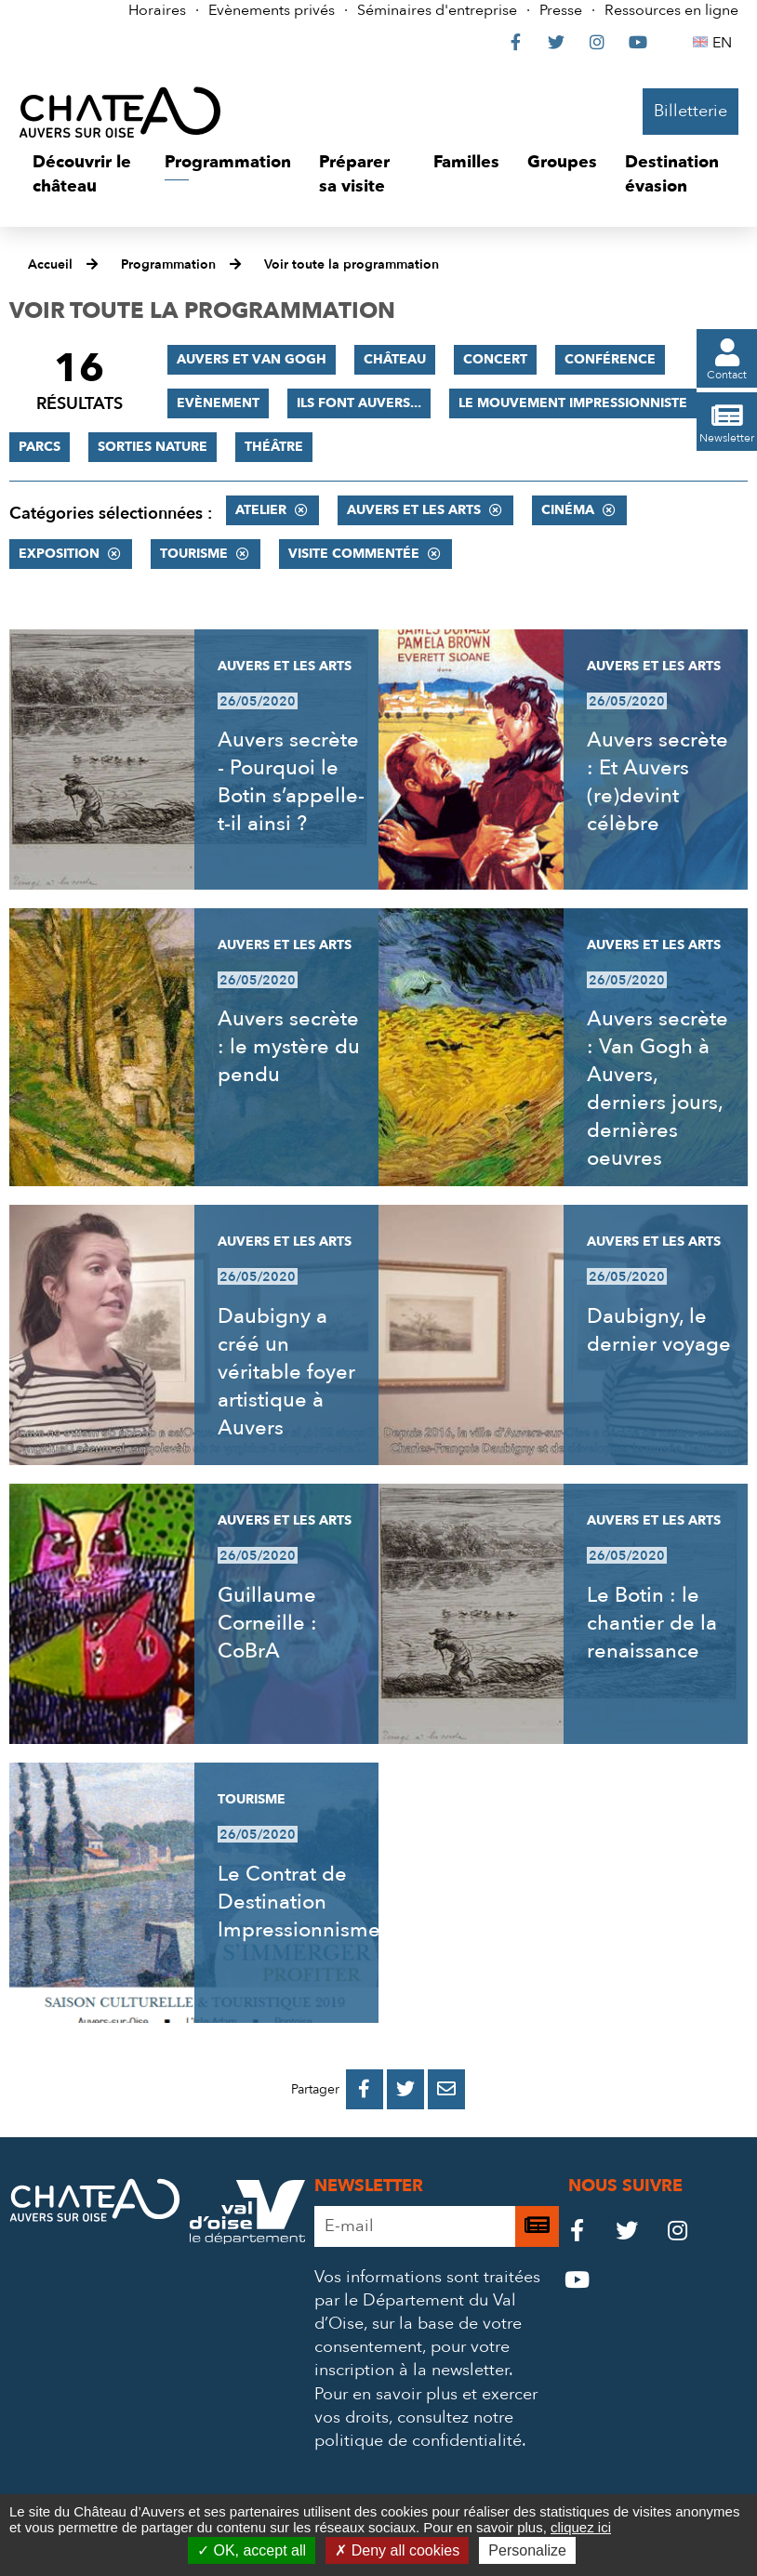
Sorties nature (152, 447)
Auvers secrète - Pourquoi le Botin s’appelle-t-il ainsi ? (291, 782)
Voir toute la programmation (351, 264)
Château (395, 359)
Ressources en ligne (671, 10)
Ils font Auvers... (359, 403)
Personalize (527, 2550)
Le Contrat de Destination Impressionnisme (299, 1902)
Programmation (168, 264)
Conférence (610, 359)
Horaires (157, 10)
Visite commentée (353, 553)
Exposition (59, 553)
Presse (560, 10)
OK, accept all (251, 2550)
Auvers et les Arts (414, 510)
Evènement (218, 403)
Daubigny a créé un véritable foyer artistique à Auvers (286, 1372)
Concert (495, 359)
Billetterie (690, 111)
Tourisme (194, 553)
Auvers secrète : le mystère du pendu (289, 1047)
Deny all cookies (397, 2550)
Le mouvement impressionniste (572, 403)
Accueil (50, 264)
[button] (85, 174)
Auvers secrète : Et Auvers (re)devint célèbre (657, 782)
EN (724, 43)
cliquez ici (581, 2527)
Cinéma (567, 510)
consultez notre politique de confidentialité (418, 2429)
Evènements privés (271, 10)
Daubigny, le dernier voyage (659, 1330)
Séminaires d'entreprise (437, 10)
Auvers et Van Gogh (251, 359)
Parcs (39, 447)
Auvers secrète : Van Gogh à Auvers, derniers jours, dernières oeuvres (657, 1088)
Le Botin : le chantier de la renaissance (652, 1623)
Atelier (260, 510)
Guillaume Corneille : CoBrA (267, 1623)
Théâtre (274, 447)
